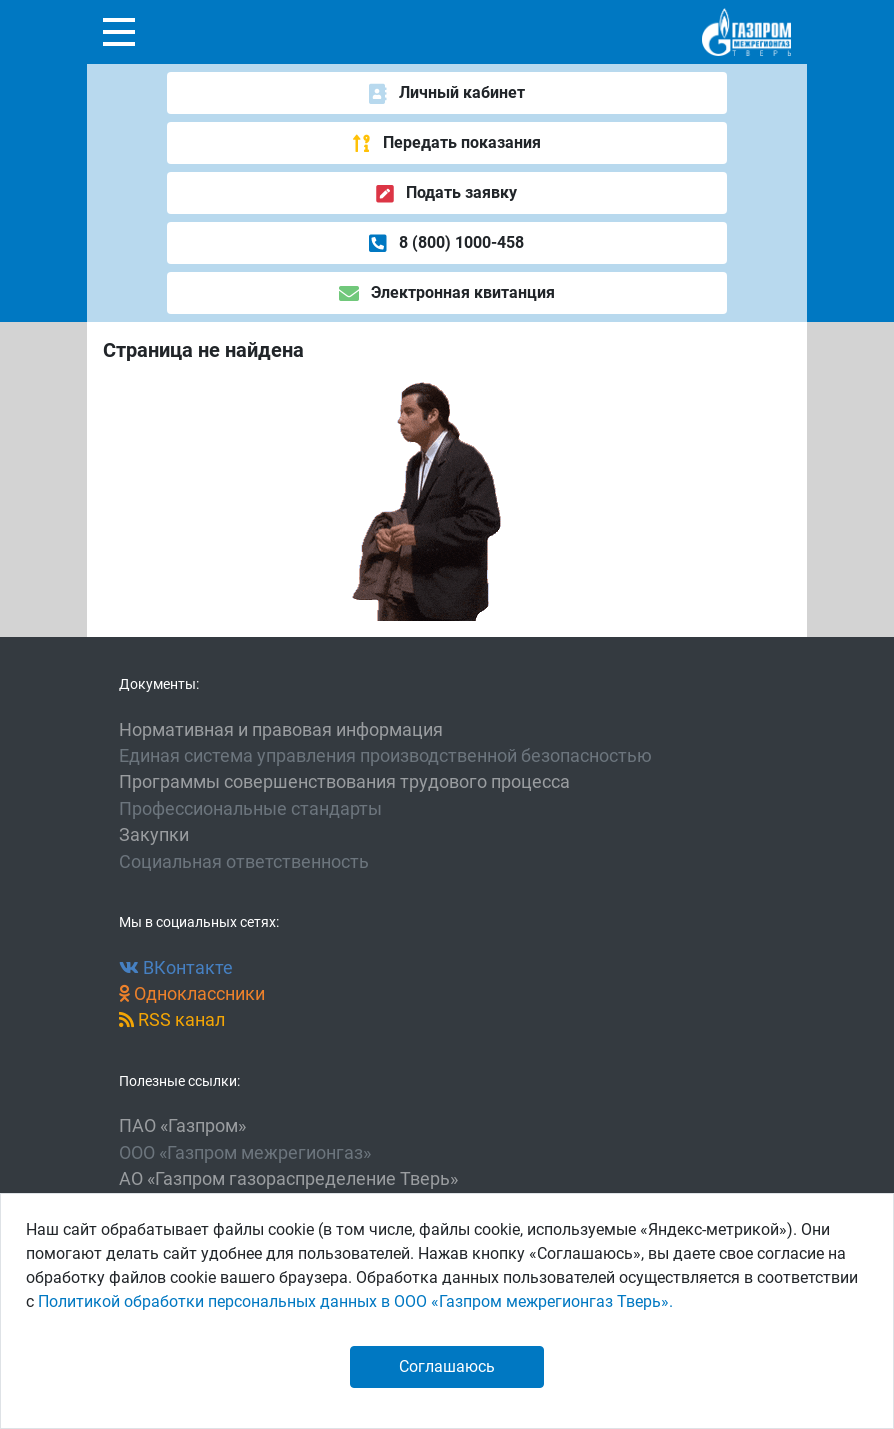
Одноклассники (192, 994)
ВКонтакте (176, 968)
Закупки (154, 835)
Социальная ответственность (244, 862)
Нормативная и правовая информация (281, 730)
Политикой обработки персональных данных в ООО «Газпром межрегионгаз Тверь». (355, 1301)
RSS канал (172, 1020)
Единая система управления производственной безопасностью (385, 756)
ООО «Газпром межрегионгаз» (245, 1153)
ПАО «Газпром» (182, 1126)
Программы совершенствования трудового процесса (344, 782)
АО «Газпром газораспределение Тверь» (288, 1179)
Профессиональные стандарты (250, 809)
